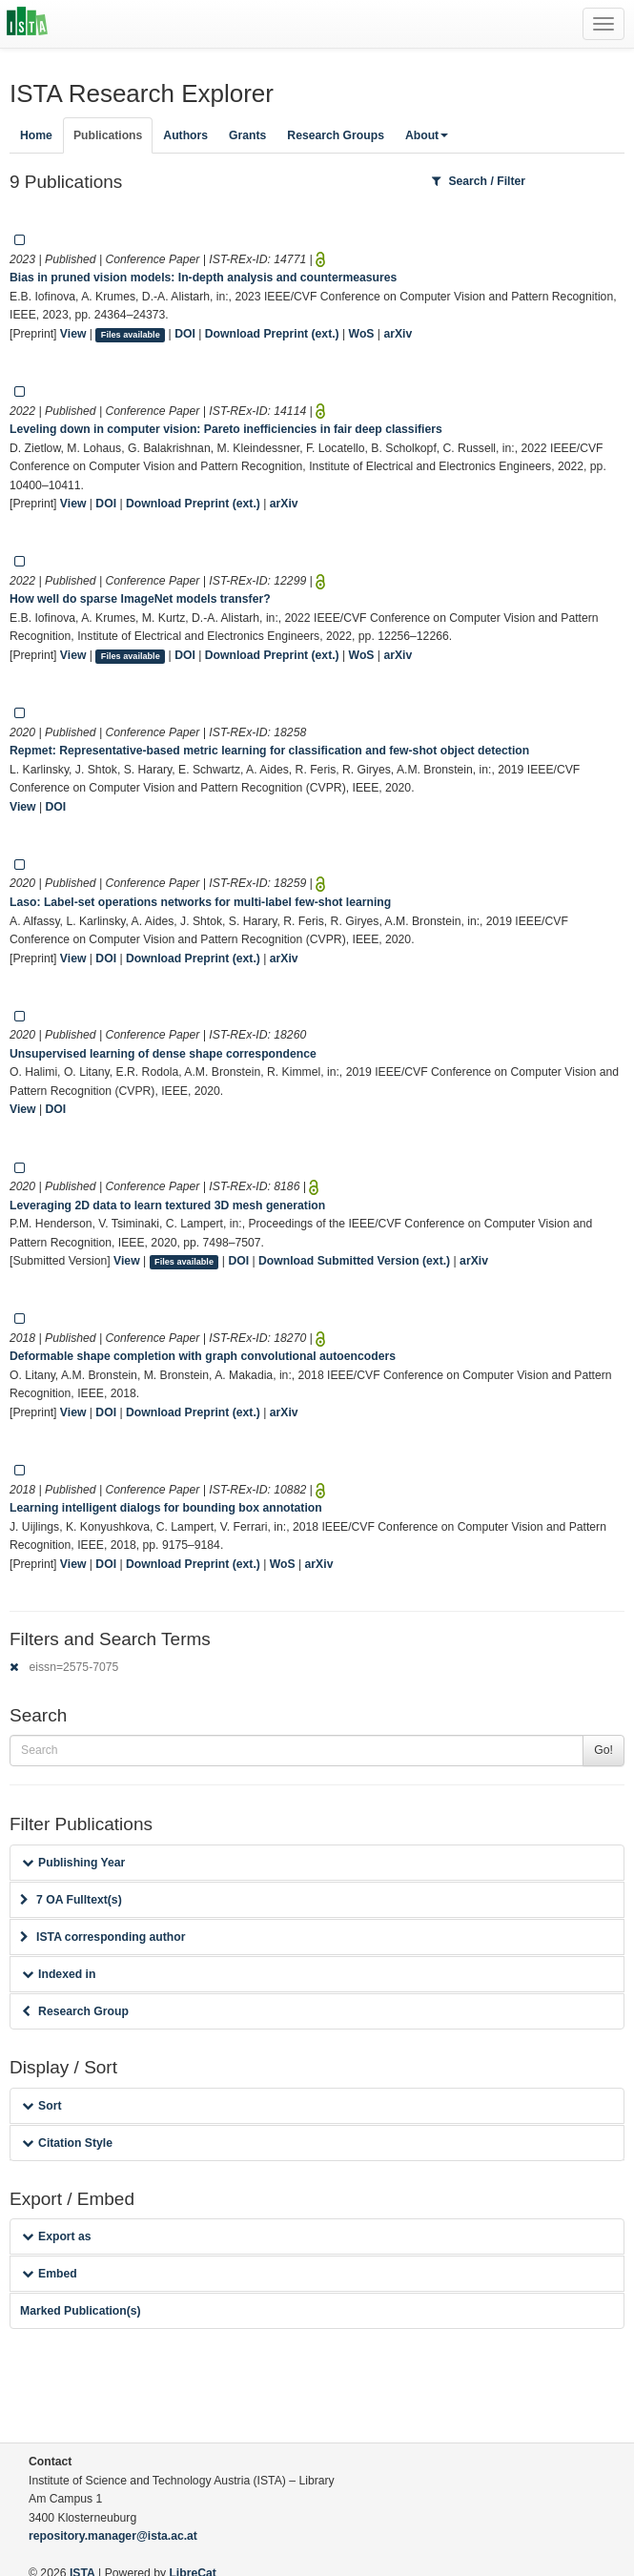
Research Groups (335, 135)
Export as (57, 2236)
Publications (107, 135)
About (426, 135)
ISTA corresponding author (103, 1937)
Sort (41, 2105)
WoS (362, 333)
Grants (247, 135)
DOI (184, 333)
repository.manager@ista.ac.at (113, 2536)
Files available (130, 335)
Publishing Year (73, 1862)
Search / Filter (478, 181)
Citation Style (67, 2143)
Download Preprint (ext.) (272, 333)
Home (36, 135)
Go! (603, 1750)
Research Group (75, 2011)
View (73, 333)
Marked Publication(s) (80, 2311)
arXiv (397, 333)
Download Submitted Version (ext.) (354, 1260)
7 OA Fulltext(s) (71, 1899)
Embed (49, 2273)
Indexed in (58, 1974)
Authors (185, 135)
